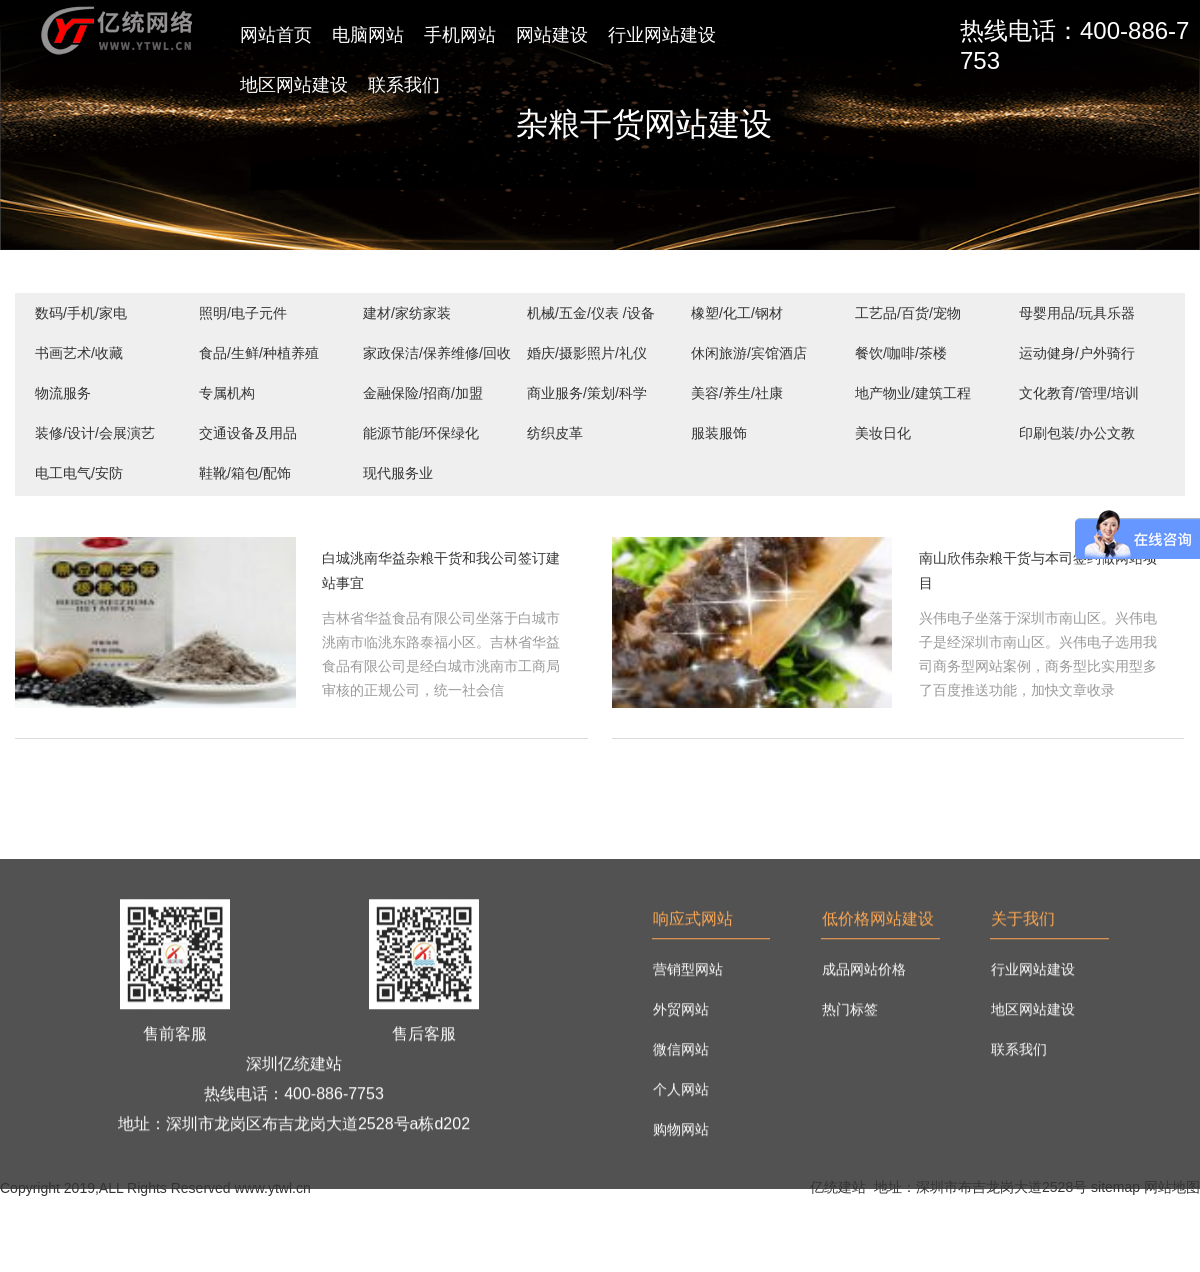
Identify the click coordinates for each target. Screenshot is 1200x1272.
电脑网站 (368, 35)
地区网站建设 (294, 85)
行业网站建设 (662, 35)
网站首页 (276, 35)
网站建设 (552, 35)
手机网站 (460, 35)
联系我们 (404, 85)
